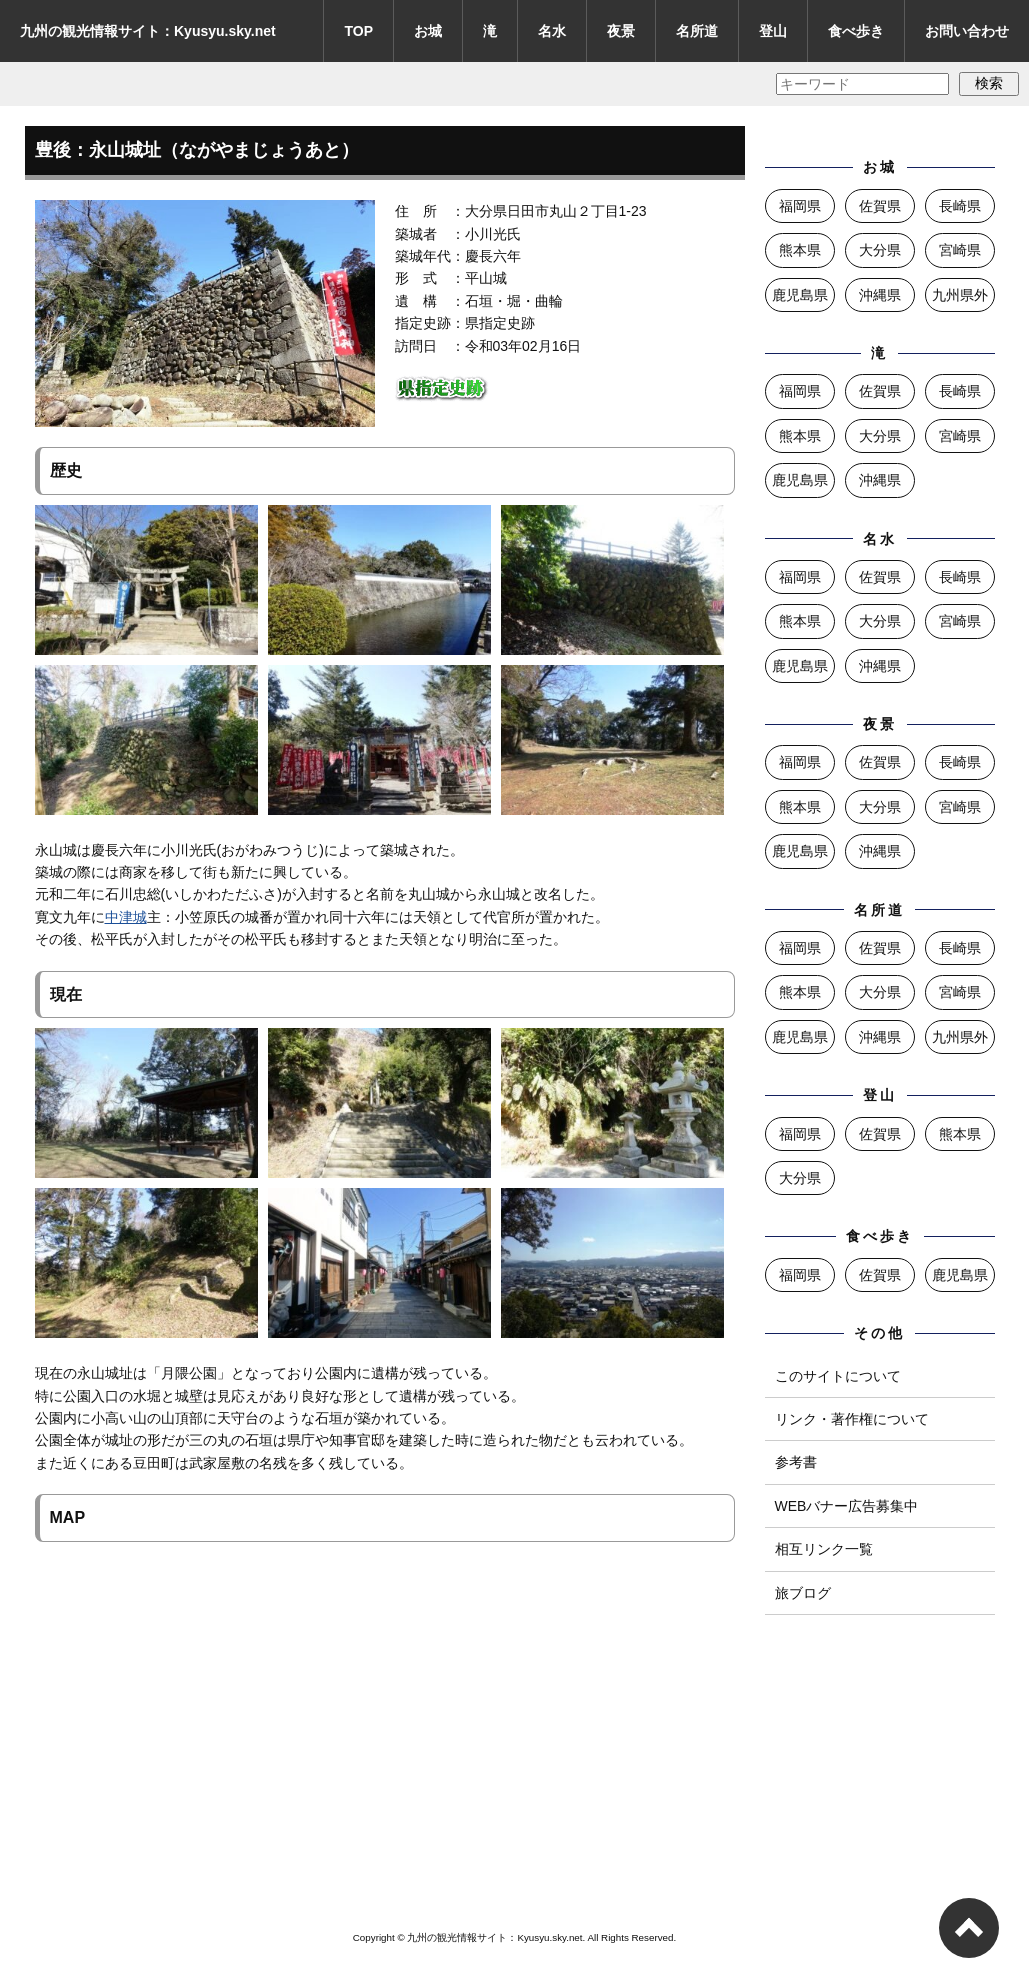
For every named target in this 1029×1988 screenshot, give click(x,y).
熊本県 (800, 250)
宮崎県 (960, 250)
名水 (552, 31)
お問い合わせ (967, 31)
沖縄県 (880, 295)
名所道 (697, 31)
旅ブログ (803, 1593)
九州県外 (960, 295)
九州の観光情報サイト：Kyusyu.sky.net (148, 31)
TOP (358, 31)
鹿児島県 (800, 295)
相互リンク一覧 (824, 1549)
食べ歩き (856, 31)
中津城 (126, 917)
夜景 (621, 31)
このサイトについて (838, 1376)
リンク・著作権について (852, 1419)
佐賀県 (880, 206)
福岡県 (800, 206)
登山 (773, 31)
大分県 (880, 250)
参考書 (796, 1462)
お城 (428, 31)
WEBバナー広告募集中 (847, 1506)
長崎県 (960, 206)
